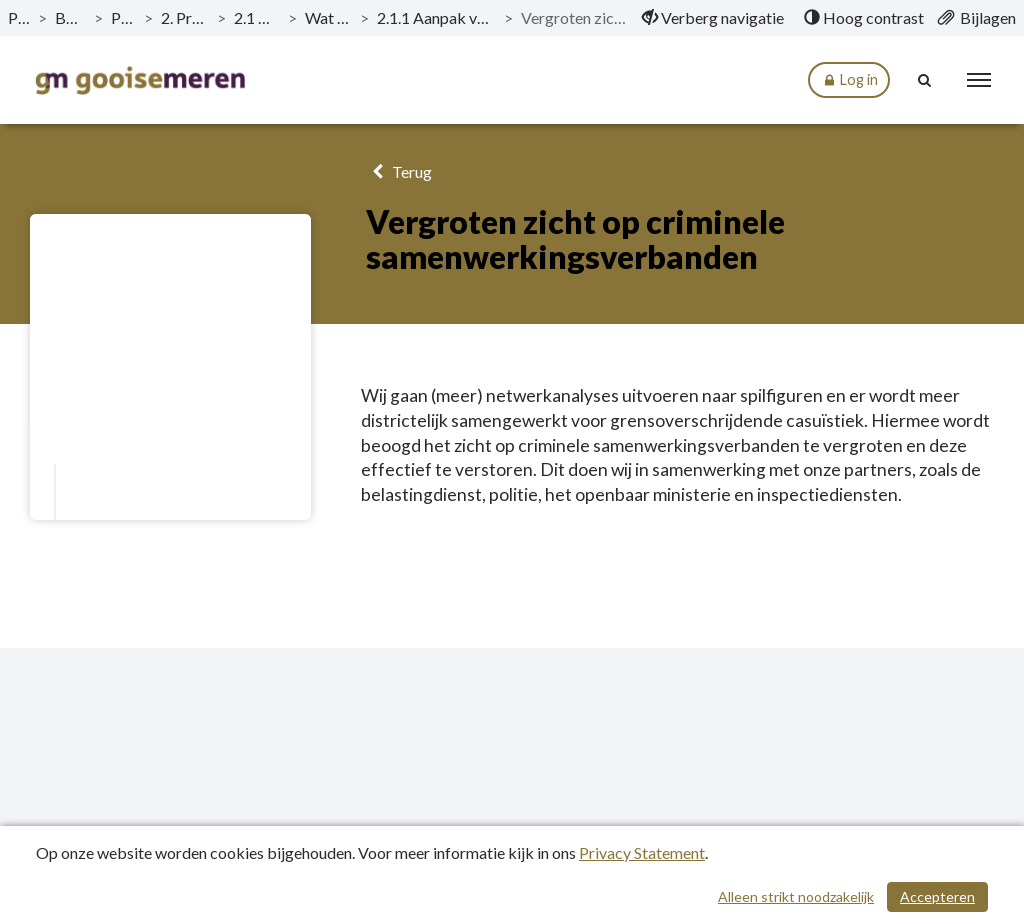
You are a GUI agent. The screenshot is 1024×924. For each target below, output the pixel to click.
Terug (398, 171)
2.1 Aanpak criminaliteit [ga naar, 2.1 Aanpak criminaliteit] (257, 17)
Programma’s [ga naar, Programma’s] (124, 17)
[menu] (979, 80)
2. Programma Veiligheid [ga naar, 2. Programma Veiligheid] (184, 17)
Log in (849, 80)
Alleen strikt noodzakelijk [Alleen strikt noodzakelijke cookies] (796, 896)
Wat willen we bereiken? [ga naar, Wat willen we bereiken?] (328, 17)
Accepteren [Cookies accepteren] (937, 896)
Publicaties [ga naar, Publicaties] (19, 17)
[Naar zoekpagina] (925, 80)
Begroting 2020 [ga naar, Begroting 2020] (70, 17)
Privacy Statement (642, 852)
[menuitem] (713, 18)
